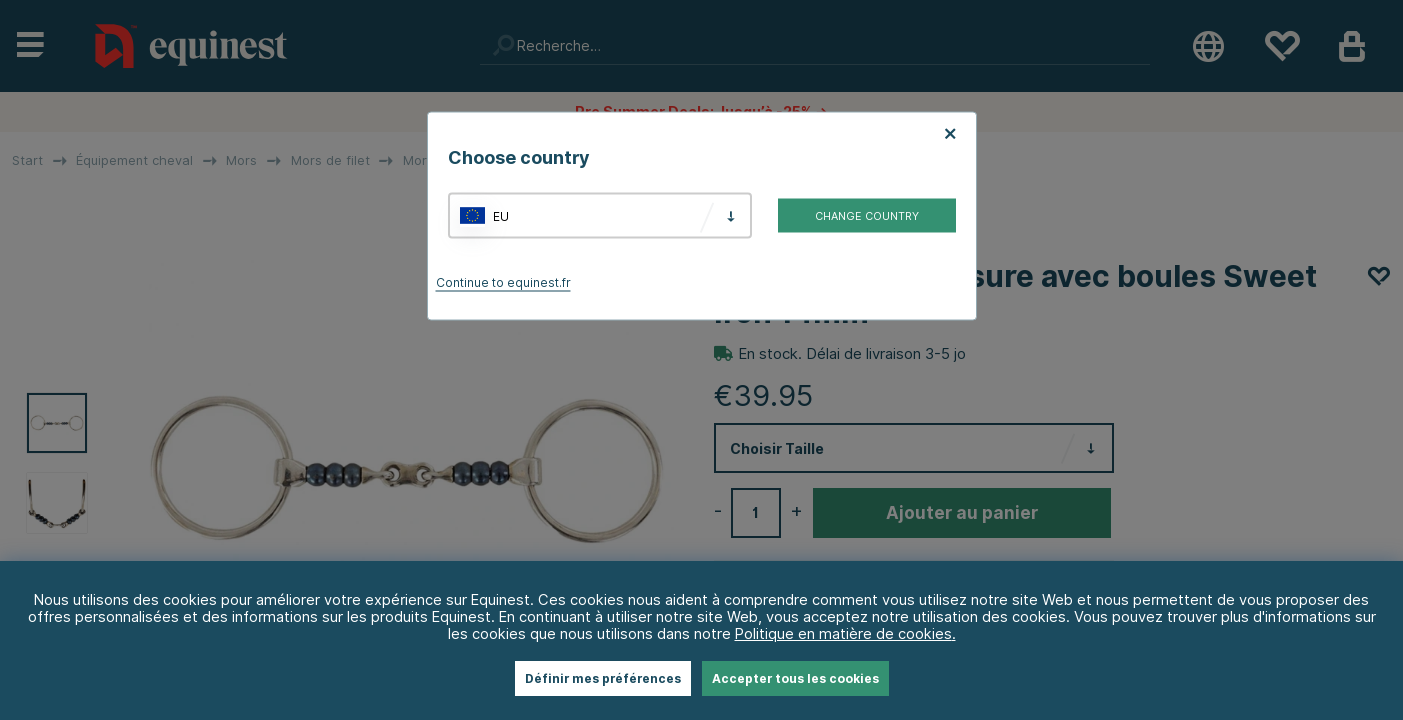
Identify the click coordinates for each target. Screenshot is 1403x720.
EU (501, 215)
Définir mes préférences (603, 678)
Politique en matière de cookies (843, 633)
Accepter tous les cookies (795, 678)
